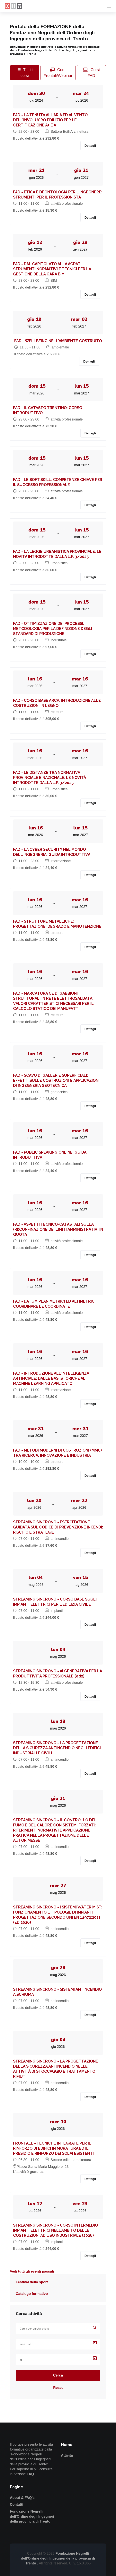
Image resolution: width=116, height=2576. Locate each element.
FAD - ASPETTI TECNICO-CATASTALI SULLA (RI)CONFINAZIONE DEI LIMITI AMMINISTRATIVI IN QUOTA (58, 1229)
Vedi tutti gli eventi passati (32, 2271)
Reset (58, 2388)
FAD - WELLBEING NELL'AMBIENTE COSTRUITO (58, 340)
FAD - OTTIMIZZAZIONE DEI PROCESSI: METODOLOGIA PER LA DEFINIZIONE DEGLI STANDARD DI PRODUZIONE (52, 628)
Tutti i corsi (24, 73)
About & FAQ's (22, 2498)
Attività (67, 2455)
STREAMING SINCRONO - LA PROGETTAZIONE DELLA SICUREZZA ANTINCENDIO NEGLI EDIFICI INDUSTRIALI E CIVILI (57, 1747)
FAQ (30, 2474)
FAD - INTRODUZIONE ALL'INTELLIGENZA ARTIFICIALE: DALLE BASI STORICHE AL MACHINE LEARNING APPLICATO (51, 1378)
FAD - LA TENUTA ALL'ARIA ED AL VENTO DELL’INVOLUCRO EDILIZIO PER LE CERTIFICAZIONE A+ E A (50, 120)
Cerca (58, 2375)
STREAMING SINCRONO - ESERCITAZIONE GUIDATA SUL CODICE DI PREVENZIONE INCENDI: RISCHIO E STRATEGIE (58, 1527)
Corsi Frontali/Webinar (58, 73)
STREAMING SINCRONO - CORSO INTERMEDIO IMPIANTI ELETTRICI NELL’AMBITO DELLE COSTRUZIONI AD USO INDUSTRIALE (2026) (55, 2230)
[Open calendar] (95, 2342)
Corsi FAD (91, 73)
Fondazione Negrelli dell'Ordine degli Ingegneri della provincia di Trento (32, 2516)
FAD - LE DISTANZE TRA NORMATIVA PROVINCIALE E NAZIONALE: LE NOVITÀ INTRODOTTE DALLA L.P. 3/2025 (49, 777)
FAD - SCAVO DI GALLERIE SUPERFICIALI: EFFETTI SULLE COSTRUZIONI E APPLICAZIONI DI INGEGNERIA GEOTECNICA (56, 1080)
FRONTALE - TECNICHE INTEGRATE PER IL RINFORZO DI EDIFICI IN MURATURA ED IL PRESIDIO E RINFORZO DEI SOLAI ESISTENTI (53, 2148)
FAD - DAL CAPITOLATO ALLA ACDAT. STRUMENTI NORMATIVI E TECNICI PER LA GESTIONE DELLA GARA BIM (52, 269)
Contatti (16, 2505)
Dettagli (90, 145)
